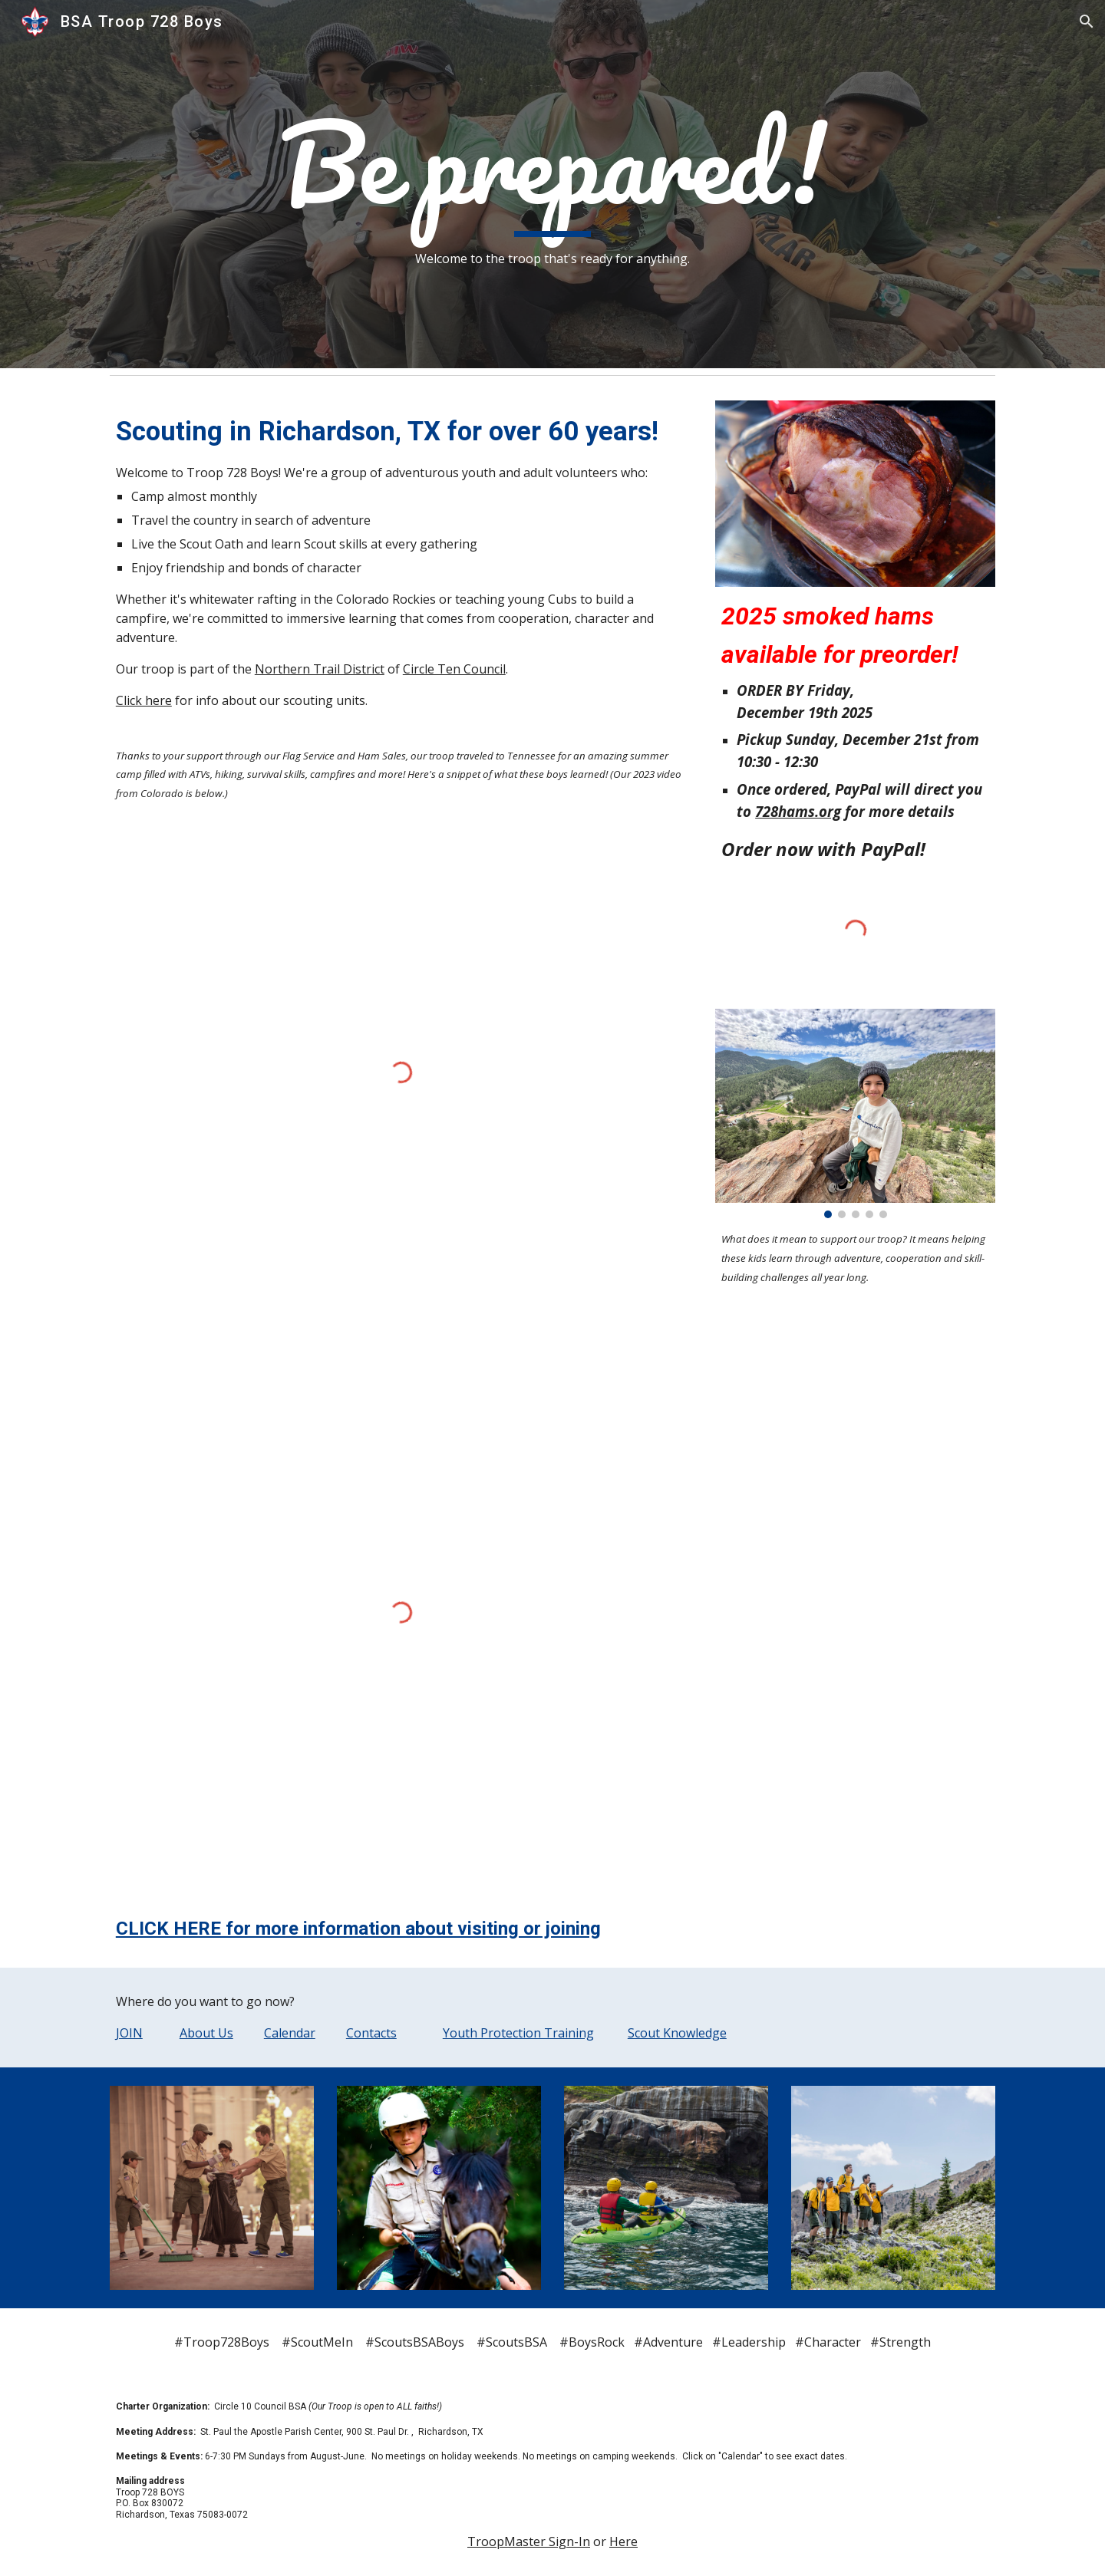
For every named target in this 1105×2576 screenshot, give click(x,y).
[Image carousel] (855, 1114)
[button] (1086, 21)
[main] (552, 184)
